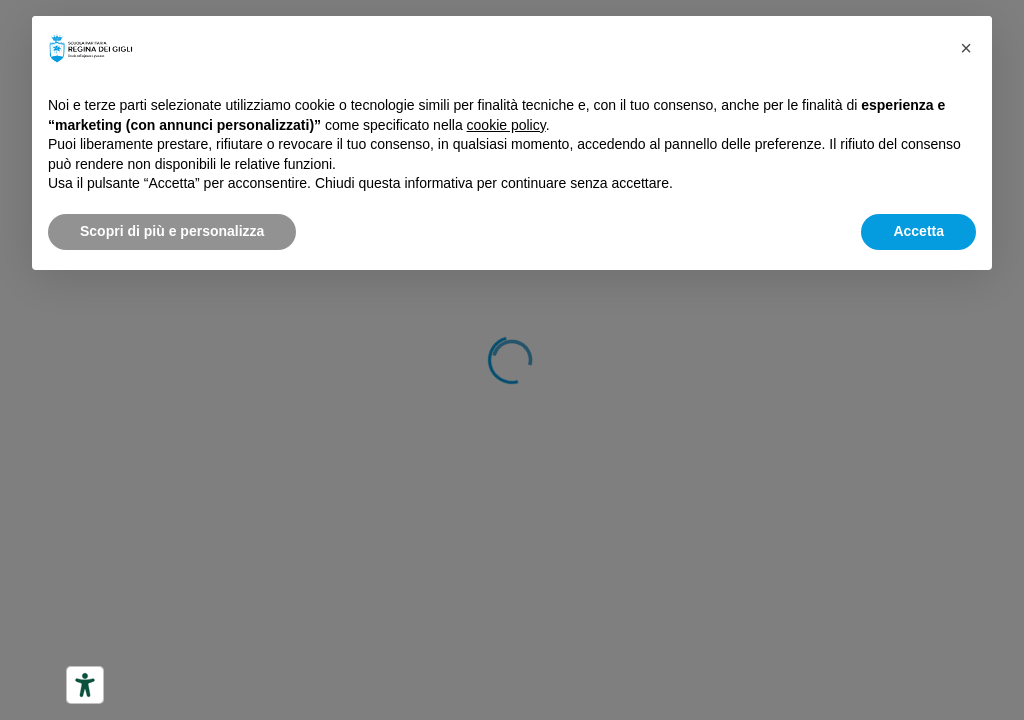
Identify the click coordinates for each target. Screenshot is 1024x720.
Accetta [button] (918, 231)
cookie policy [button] (506, 125)
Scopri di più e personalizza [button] (172, 231)
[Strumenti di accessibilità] (85, 685)
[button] (966, 48)
